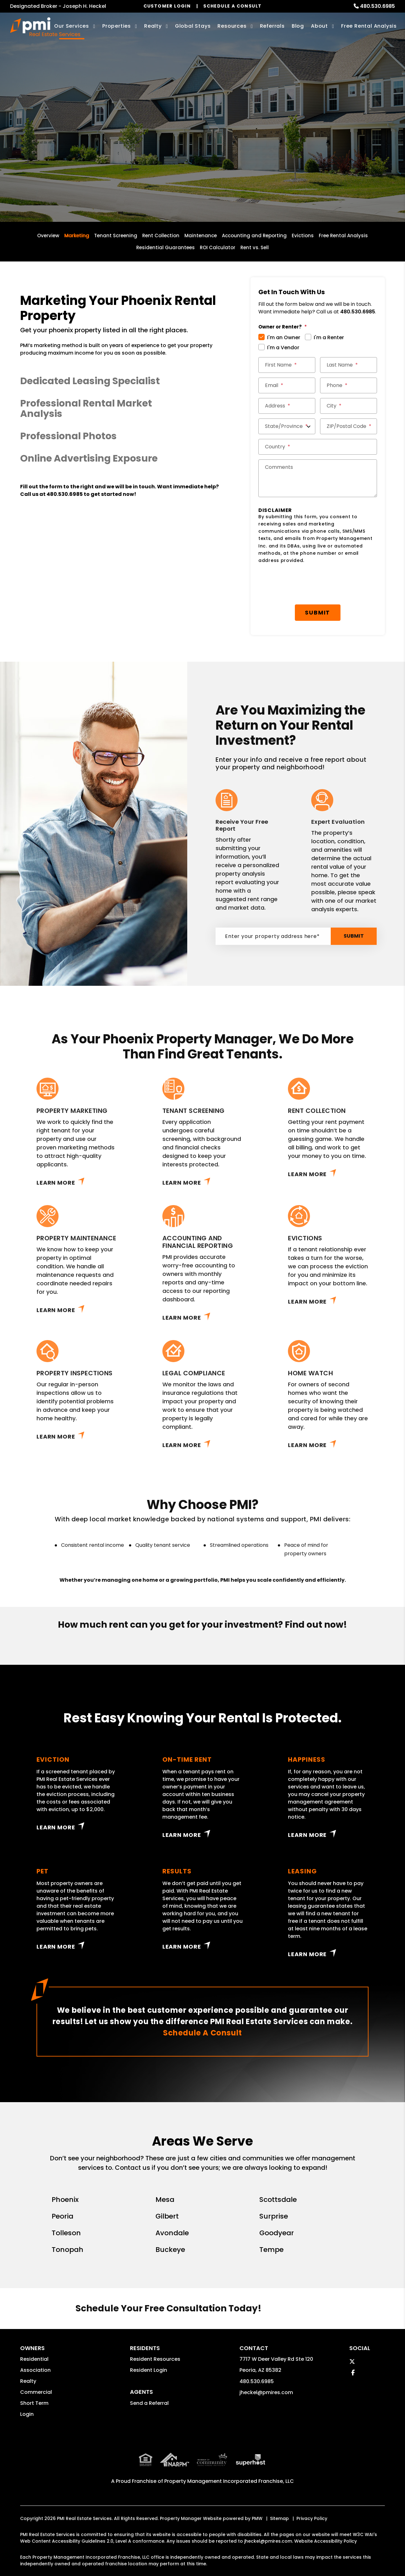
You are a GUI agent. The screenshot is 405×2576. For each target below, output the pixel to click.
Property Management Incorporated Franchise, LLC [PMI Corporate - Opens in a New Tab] (229, 2467)
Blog (298, 26)
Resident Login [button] (148, 2370)
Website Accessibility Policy (325, 2527)
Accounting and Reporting (254, 235)
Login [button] (27, 2414)
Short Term (34, 2403)
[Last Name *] (348, 365)
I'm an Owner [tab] (283, 337)
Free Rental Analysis (369, 26)
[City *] (348, 406)
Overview (48, 235)
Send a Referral (149, 2403)
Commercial (36, 2392)
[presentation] (306, 584)
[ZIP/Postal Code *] (348, 426)
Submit (259, 152)
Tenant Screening (115, 235)
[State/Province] (286, 426)
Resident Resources (155, 2359)
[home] (45, 26)
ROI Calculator (217, 247)
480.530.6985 (377, 6)
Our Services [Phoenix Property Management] (71, 26)
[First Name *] (286, 365)
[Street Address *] (286, 406)
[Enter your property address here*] (178, 152)
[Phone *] (348, 385)
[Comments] (317, 478)
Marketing (76, 235)
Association (35, 2370)
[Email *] (286, 385)
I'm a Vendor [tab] (283, 347)
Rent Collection (160, 235)
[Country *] (317, 447)
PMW (257, 2504)
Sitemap (279, 2504)
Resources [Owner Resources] (231, 26)
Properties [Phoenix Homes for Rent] (116, 26)
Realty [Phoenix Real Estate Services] (153, 26)
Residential (34, 2359)
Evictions (303, 235)
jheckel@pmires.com (266, 2392)
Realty (28, 2381)
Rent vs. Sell (254, 247)
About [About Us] (319, 26)
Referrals (272, 26)
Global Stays (193, 26)
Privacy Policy (311, 2504)
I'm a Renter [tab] (329, 337)
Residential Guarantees (165, 247)
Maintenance (200, 235)
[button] (120, 381)
